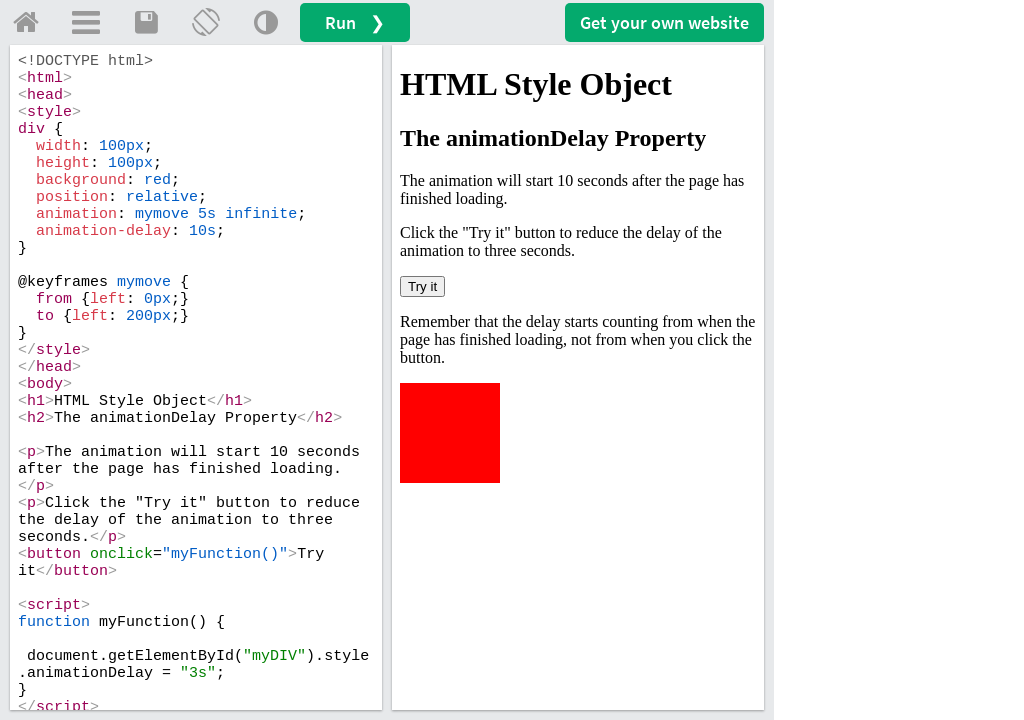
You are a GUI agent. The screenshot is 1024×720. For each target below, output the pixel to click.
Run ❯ (355, 22)
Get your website (664, 22)
